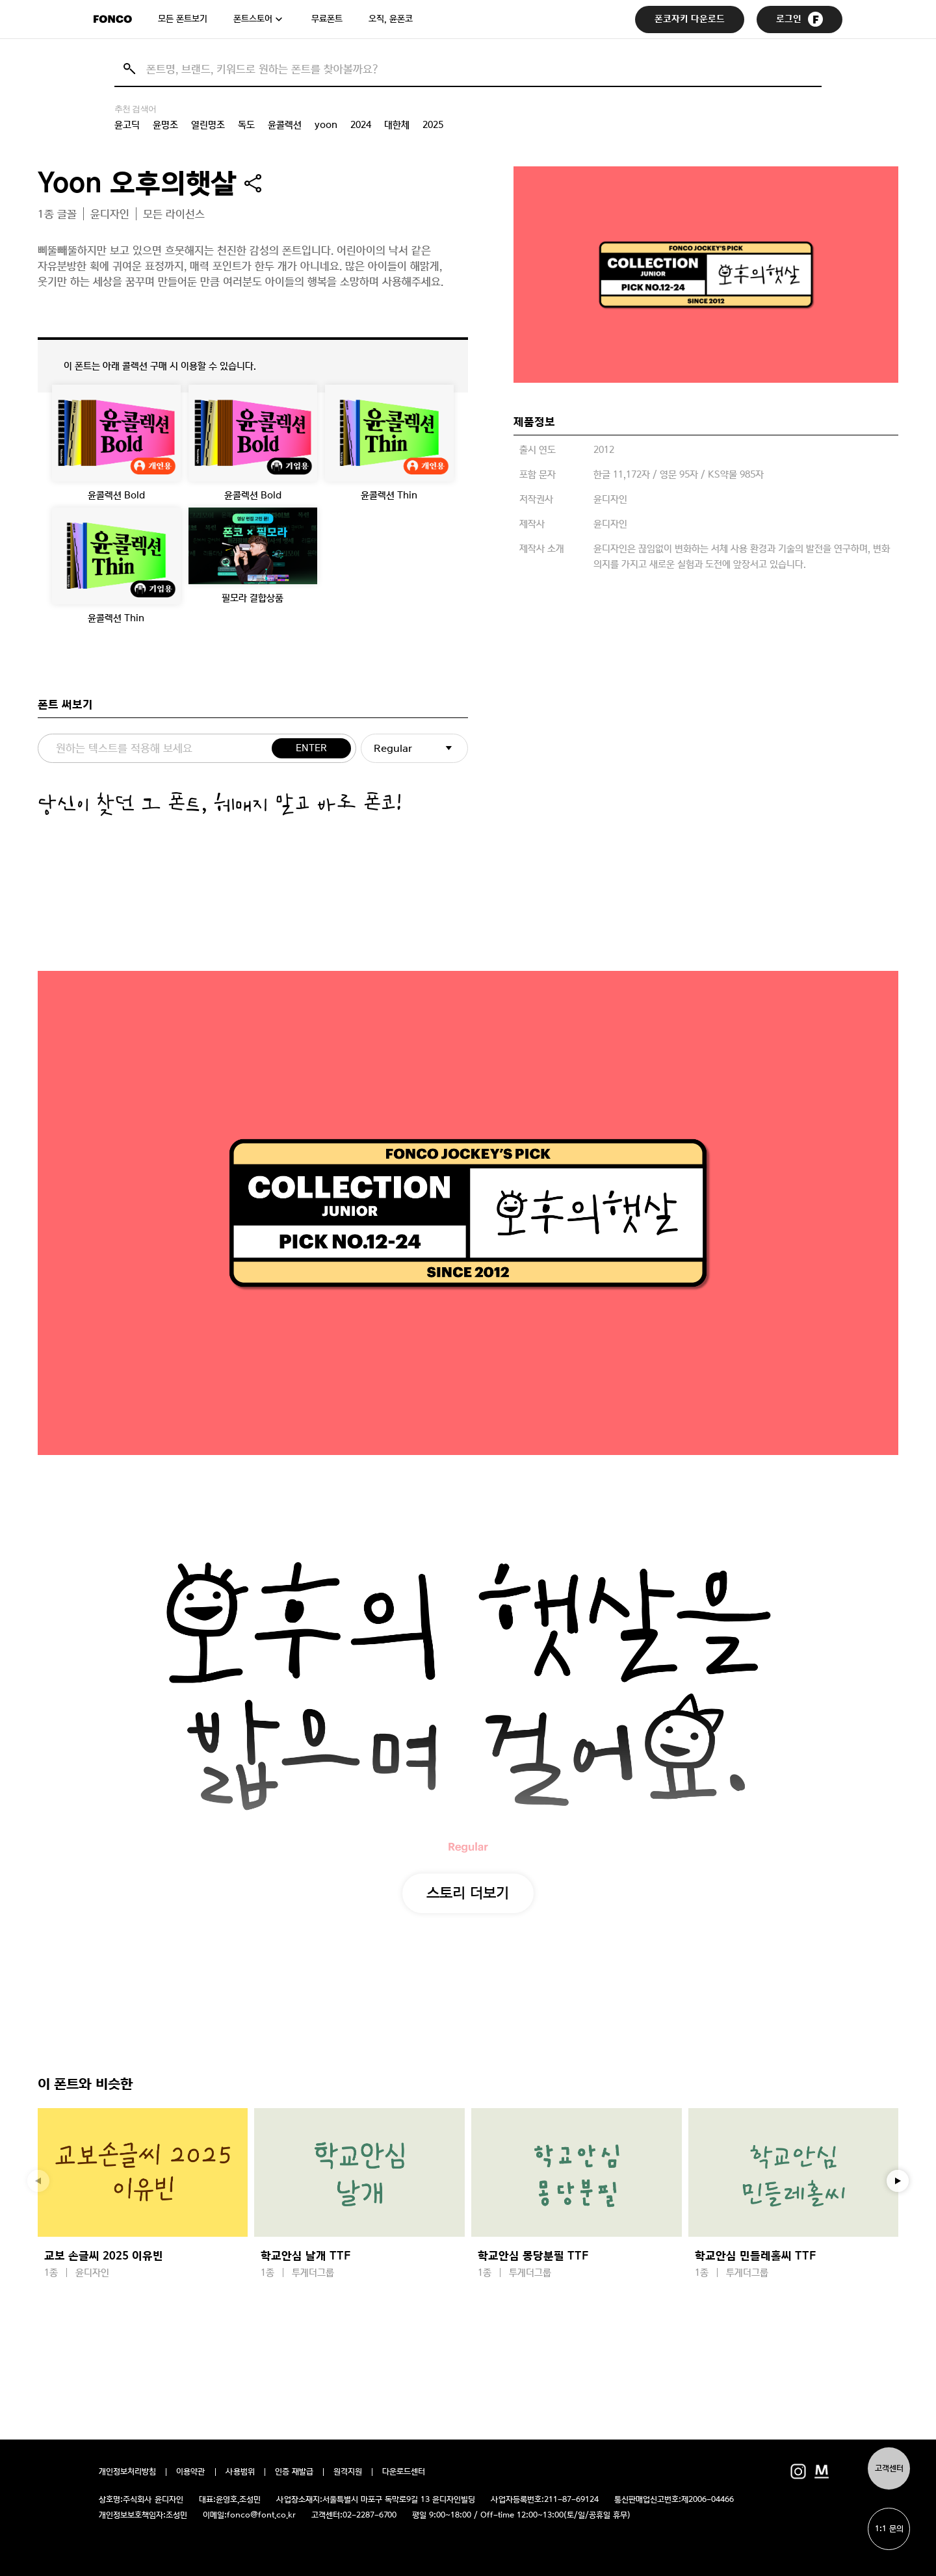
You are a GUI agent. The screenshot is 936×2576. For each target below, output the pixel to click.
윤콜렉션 (285, 124)
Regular (393, 748)
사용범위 (240, 2472)
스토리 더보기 (467, 1892)
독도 (246, 124)
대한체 (397, 124)
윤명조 (165, 124)
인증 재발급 (294, 2472)
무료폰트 (327, 19)
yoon (326, 124)
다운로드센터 (403, 2472)
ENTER (311, 748)
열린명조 (208, 124)
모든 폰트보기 (182, 19)
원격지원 (347, 2472)
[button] (898, 2181)
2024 (360, 124)
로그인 (799, 19)
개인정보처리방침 (127, 2472)
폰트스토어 (252, 19)
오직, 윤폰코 (391, 19)
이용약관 (190, 2472)
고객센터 (889, 2468)
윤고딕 (127, 124)
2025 (432, 124)
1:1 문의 (889, 2529)
